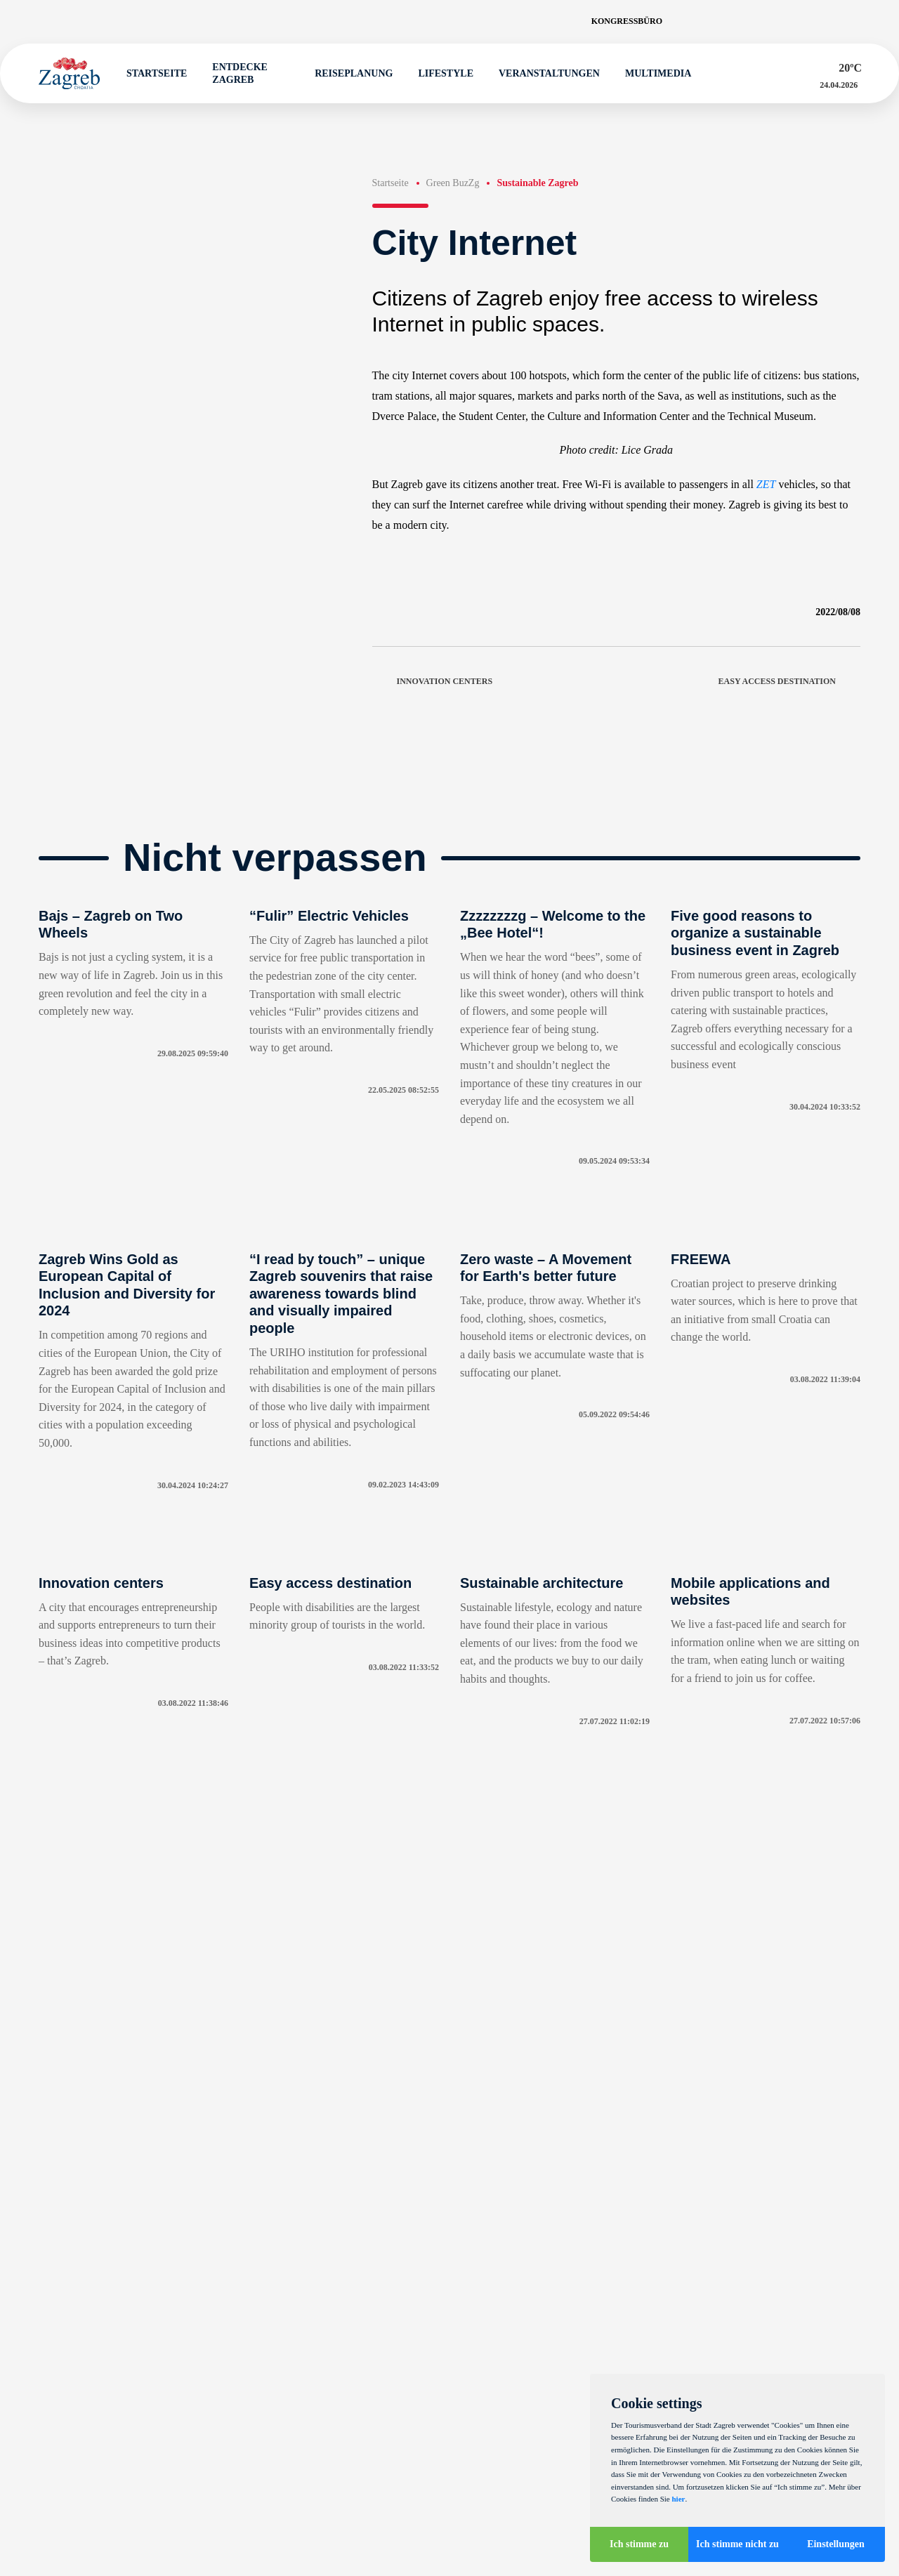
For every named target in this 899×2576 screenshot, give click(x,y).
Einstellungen (836, 2544)
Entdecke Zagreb (233, 73)
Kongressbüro (626, 21)
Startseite (150, 73)
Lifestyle (439, 73)
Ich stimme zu (639, 2544)
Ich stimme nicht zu (737, 2544)
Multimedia (651, 73)
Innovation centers (432, 682)
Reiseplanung (347, 73)
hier (678, 2499)
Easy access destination (789, 682)
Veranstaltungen (543, 73)
